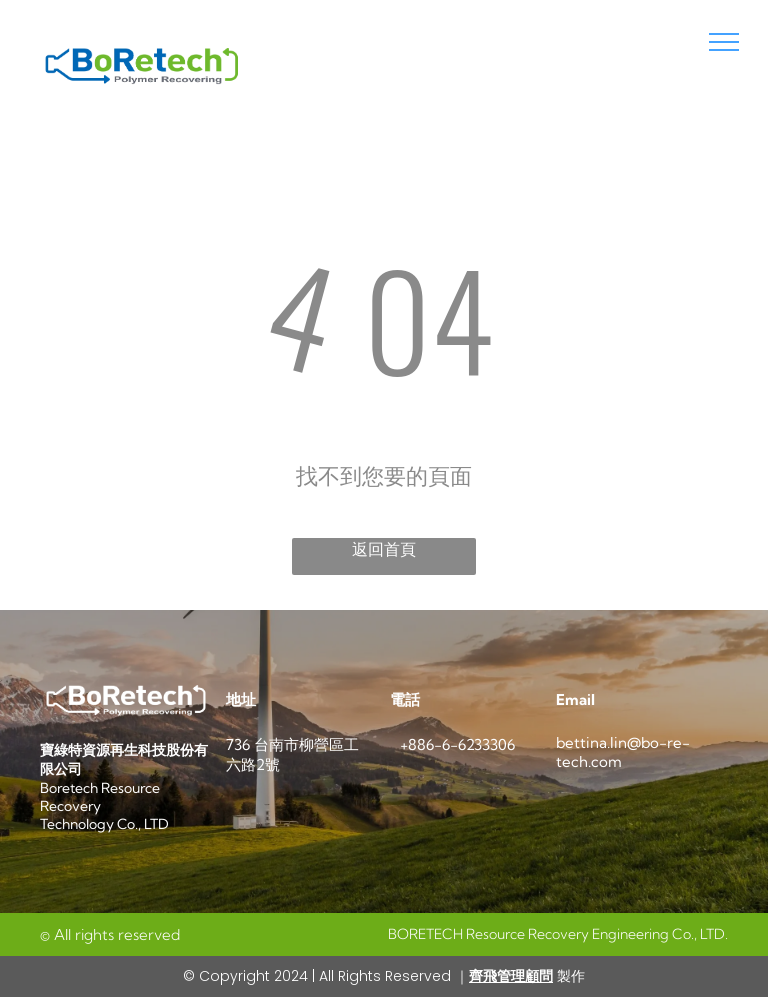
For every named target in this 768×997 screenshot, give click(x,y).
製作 (569, 976)
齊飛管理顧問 (511, 976)
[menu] (724, 42)
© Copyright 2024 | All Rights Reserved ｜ (326, 976)
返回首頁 (384, 549)
